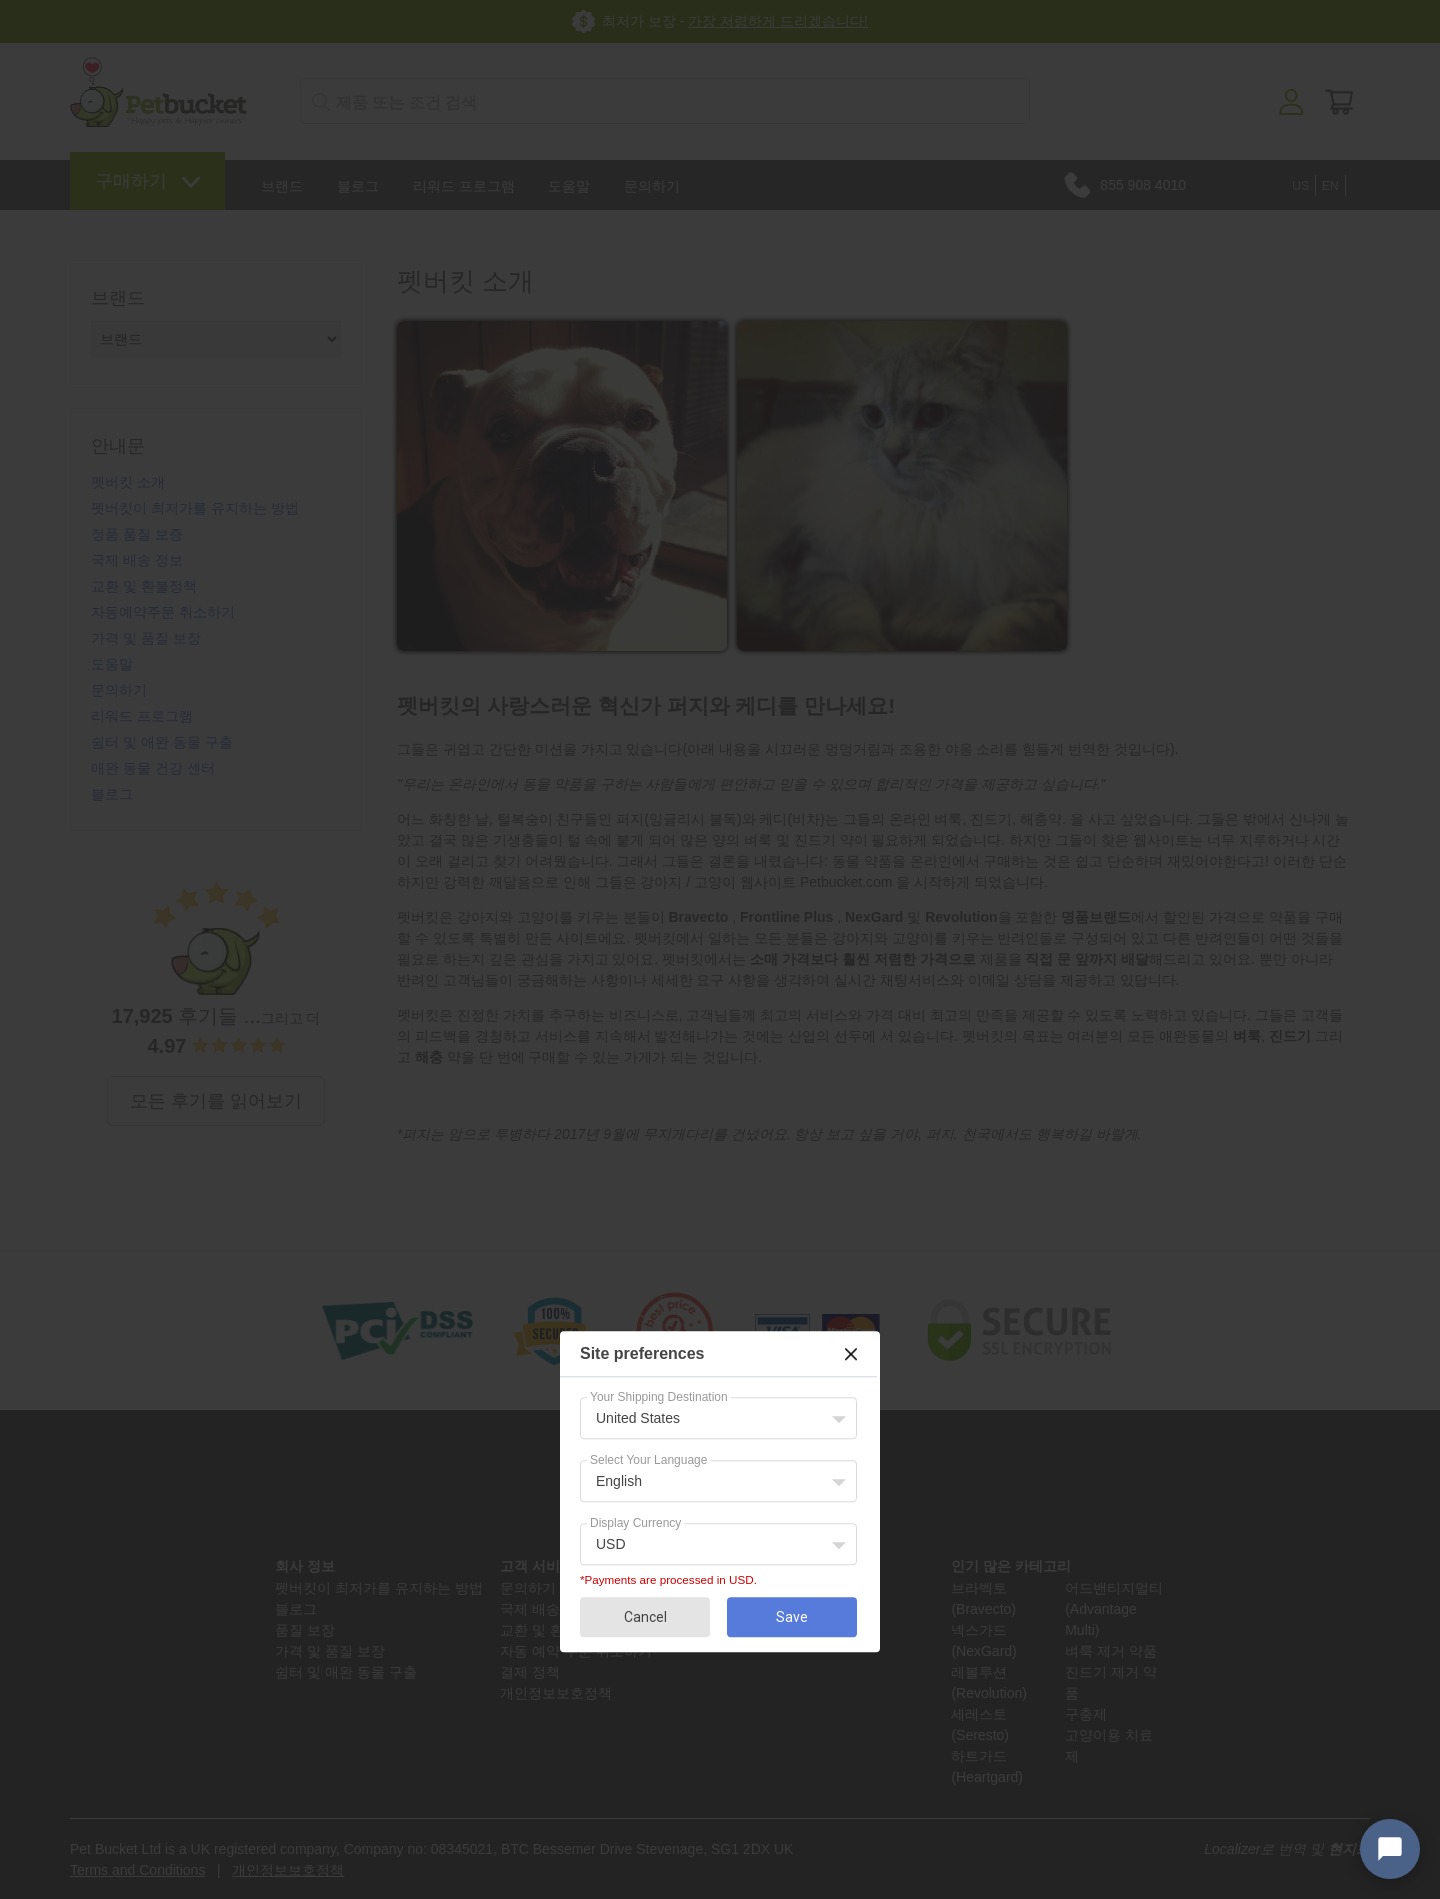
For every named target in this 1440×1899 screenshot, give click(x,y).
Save (792, 1617)
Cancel (645, 1617)
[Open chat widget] (1390, 1849)
